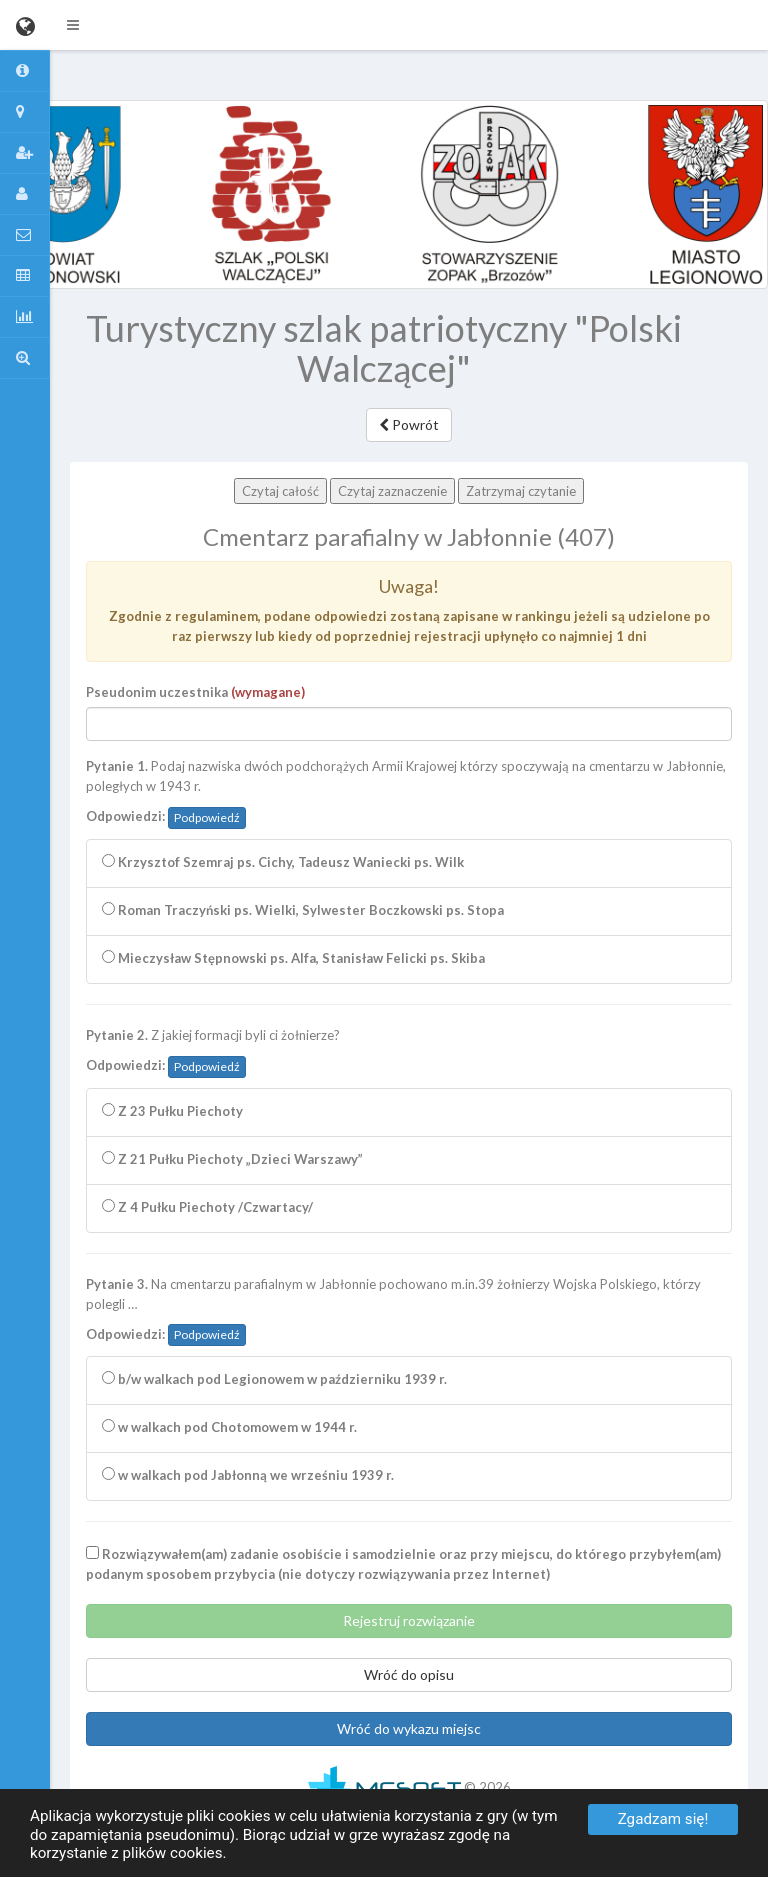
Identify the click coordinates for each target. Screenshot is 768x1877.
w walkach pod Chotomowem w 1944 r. (229, 1427)
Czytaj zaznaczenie (392, 491)
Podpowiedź (207, 817)
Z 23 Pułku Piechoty (172, 1111)
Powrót (409, 424)
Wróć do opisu (409, 1674)
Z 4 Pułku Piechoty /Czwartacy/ (207, 1207)
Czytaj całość (280, 491)
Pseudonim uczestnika (195, 692)
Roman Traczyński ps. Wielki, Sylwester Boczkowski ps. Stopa (303, 910)
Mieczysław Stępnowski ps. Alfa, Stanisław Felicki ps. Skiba (293, 958)
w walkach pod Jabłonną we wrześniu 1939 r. (248, 1475)
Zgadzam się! (663, 1819)
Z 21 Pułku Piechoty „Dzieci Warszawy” (232, 1159)
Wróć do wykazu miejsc (409, 1728)
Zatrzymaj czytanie (521, 491)
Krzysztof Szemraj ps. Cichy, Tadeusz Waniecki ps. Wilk (283, 862)
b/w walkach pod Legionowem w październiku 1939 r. (274, 1379)
